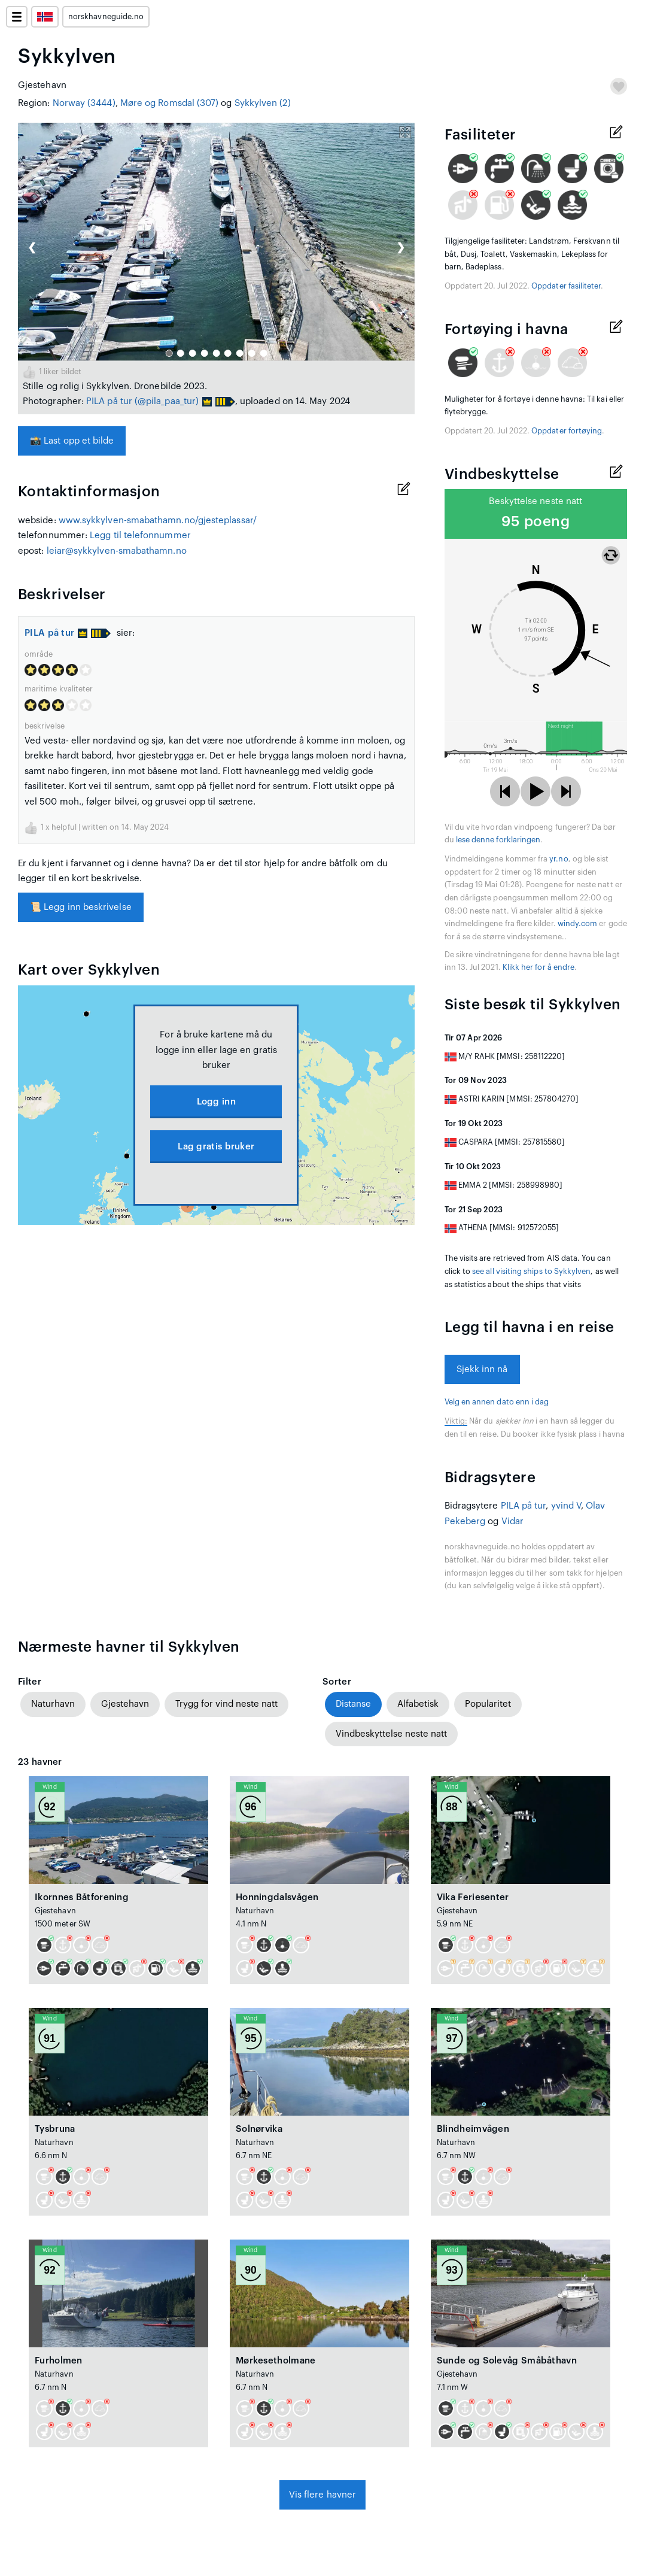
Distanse (353, 1704)
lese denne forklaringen (498, 840)
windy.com (578, 923)
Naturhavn (53, 1704)
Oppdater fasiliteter (566, 286)
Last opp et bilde (72, 440)
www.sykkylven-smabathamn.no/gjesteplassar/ (158, 520)
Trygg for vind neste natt (226, 1704)
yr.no (558, 859)
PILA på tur (109, 401)
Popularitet (488, 1704)
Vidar (512, 1521)
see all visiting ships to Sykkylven (531, 1271)
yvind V (566, 1505)
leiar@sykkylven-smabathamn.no (117, 551)
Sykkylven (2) (263, 103)
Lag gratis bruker (216, 1146)
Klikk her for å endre (538, 967)
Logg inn (216, 1101)
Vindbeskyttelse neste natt (391, 1734)
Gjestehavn (125, 1704)
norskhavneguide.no (106, 16)
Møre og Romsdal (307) (169, 103)
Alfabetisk (418, 1704)
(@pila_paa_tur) (167, 401)
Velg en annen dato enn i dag (497, 1402)
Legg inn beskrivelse (81, 907)
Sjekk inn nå (482, 1369)
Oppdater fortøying (566, 431)
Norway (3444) (84, 103)
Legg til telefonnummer (140, 535)
